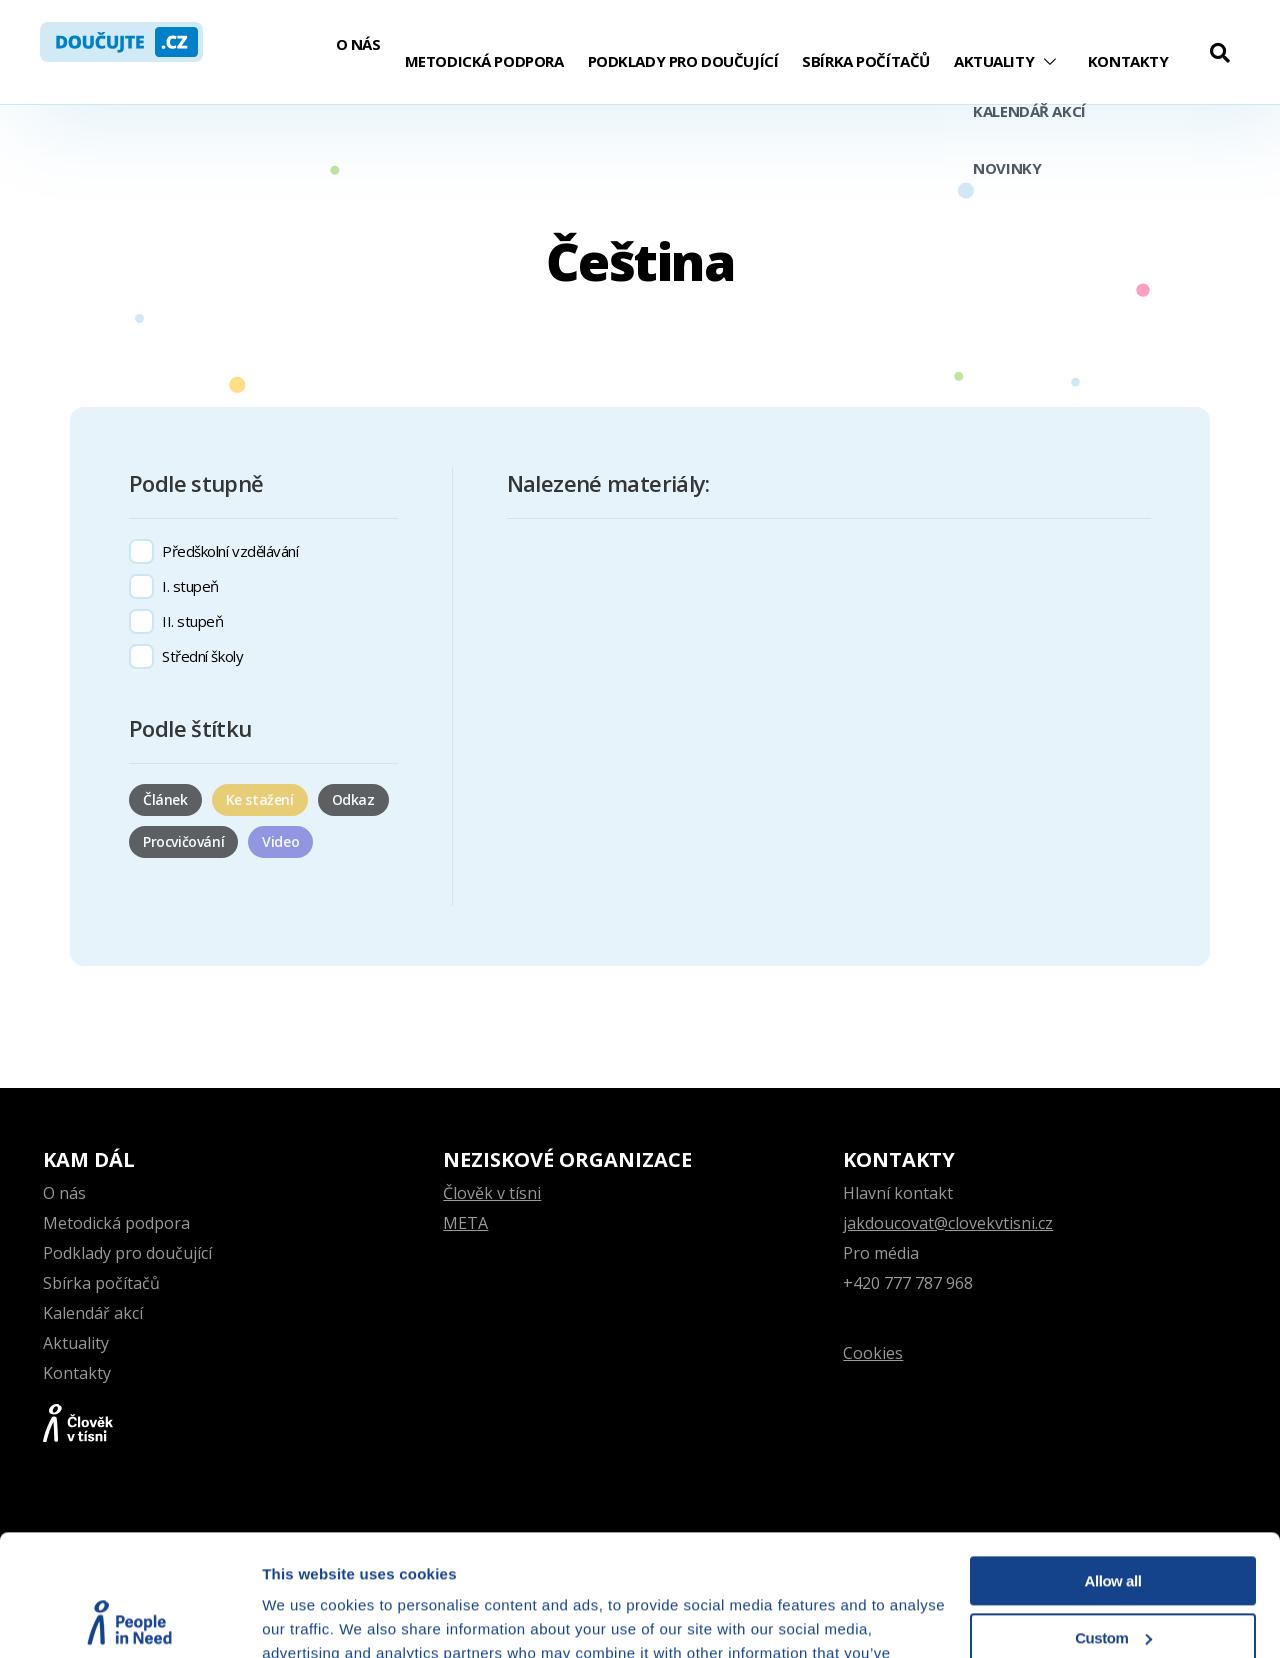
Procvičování (183, 841)
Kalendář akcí (93, 1313)
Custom (1113, 1523)
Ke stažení (260, 799)
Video (280, 841)
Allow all (1113, 1467)
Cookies (873, 1353)
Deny (1113, 1580)
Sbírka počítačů (866, 61)
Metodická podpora (484, 61)
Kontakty (1128, 61)
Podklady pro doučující (683, 61)
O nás (358, 44)
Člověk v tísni (492, 1193)
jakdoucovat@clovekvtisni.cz (948, 1223)
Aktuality (994, 61)
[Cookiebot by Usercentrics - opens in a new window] (129, 1619)
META (465, 1223)
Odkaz (353, 799)
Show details (308, 1618)
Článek (165, 799)
